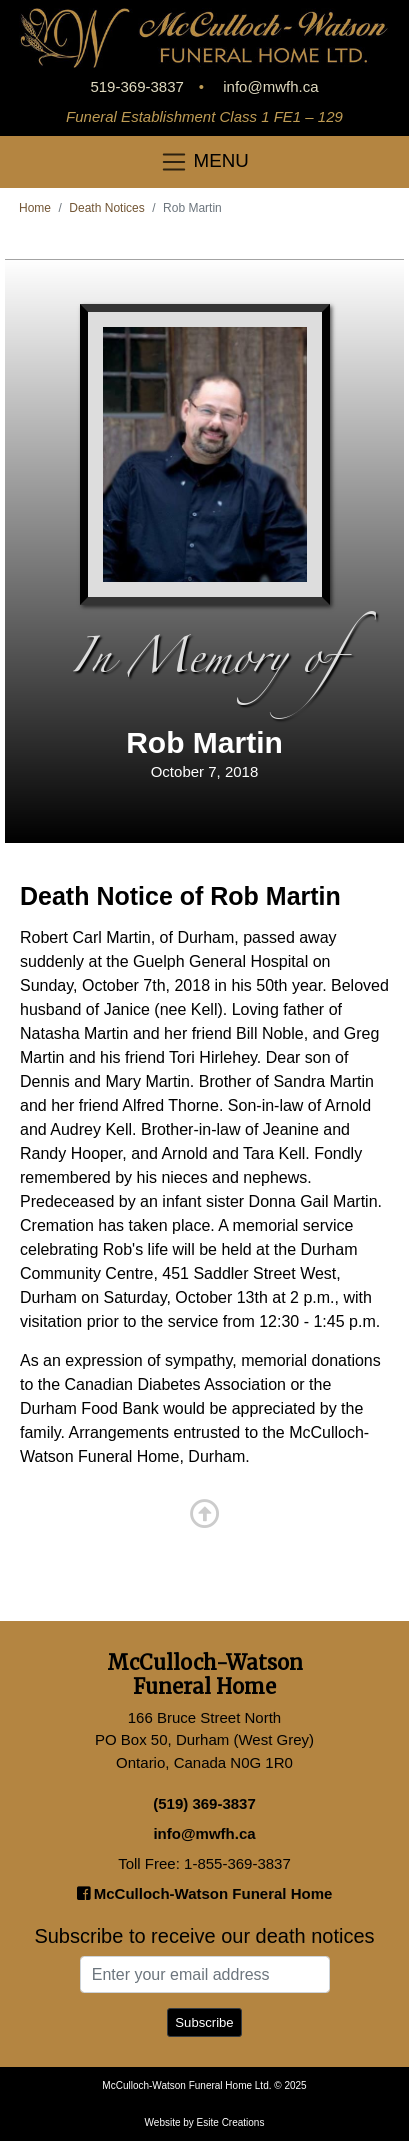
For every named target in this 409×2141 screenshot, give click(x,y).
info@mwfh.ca (270, 86)
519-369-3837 (136, 86)
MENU (204, 162)
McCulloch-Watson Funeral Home (205, 1893)
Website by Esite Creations (205, 2122)
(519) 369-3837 (204, 1803)
